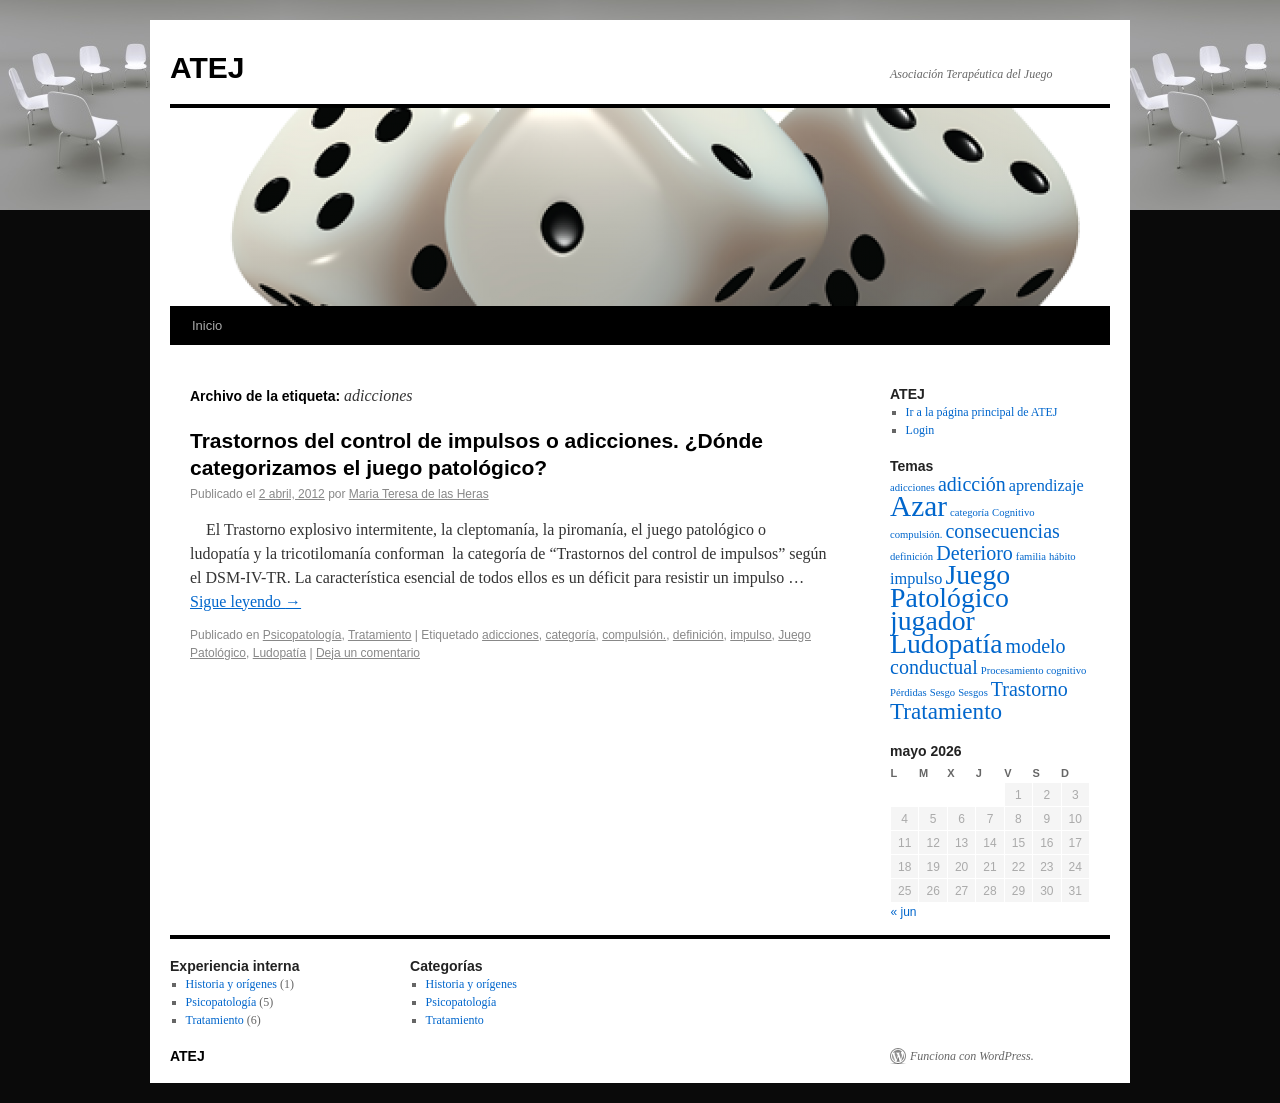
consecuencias (1002, 531)
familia (1031, 556)
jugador (932, 620)
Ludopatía (279, 653)
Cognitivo (1013, 512)
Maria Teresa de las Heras (419, 494)
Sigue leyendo (245, 601)
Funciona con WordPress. (972, 1056)
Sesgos (973, 692)
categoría (570, 635)
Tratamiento (380, 635)
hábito (1062, 556)
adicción (972, 484)
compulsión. (634, 635)
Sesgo (942, 692)
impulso (750, 635)
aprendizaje (1046, 486)
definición (698, 635)
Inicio (207, 325)
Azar (918, 506)
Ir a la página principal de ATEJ (982, 412)
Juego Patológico (950, 586)
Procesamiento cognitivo (1034, 670)
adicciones (510, 635)
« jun (904, 912)
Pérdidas (908, 692)
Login (920, 430)
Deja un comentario (368, 653)
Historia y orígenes (231, 984)
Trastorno (1029, 689)
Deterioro (974, 553)
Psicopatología (302, 635)
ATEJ (207, 67)
